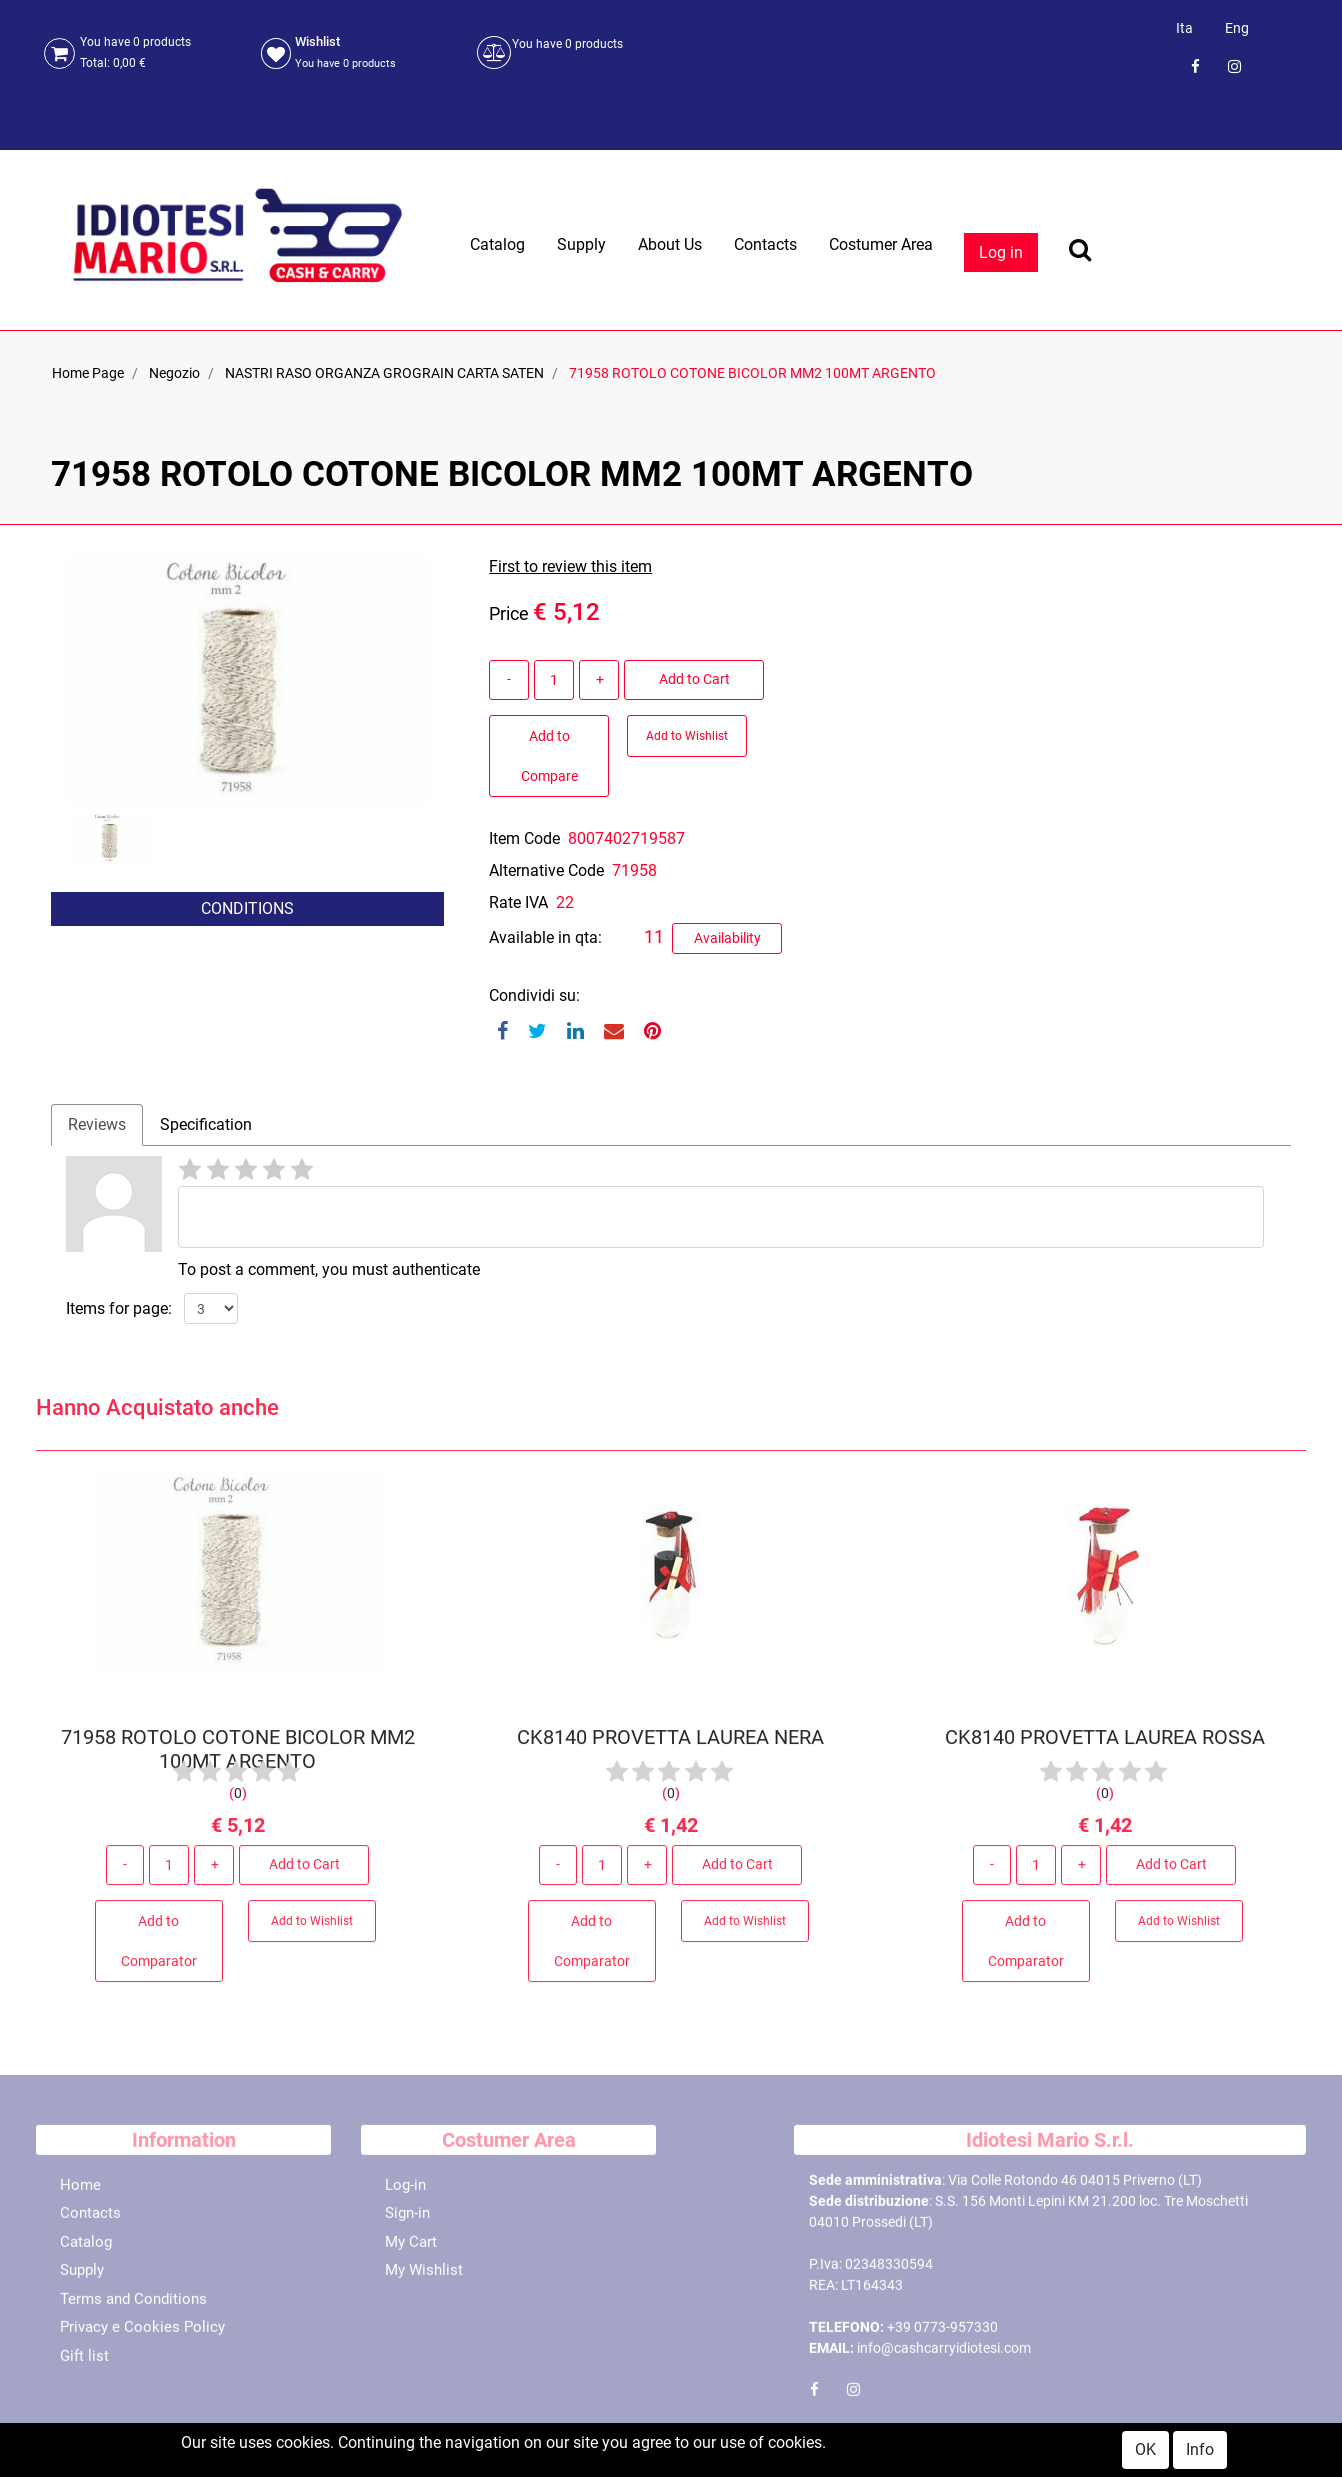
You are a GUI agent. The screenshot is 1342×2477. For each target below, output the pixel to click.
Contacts (765, 244)
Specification (206, 1124)
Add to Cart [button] (694, 679)
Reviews (97, 1124)
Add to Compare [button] (549, 756)
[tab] (97, 1125)
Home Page (88, 373)
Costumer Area (881, 244)
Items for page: (119, 1308)
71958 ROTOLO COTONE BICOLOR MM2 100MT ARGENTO (752, 373)
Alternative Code (546, 870)
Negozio (174, 373)
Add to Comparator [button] (159, 1949)
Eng (1237, 28)
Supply (581, 244)
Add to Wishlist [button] (687, 736)
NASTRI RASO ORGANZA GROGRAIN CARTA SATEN (384, 373)
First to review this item (570, 566)
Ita (1184, 28)
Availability (727, 938)
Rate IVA (518, 902)
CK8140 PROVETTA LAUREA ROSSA (1104, 1746)
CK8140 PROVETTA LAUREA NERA (670, 1746)
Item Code (524, 838)
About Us (670, 244)
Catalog (497, 244)
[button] (117, 959)
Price (509, 613)
